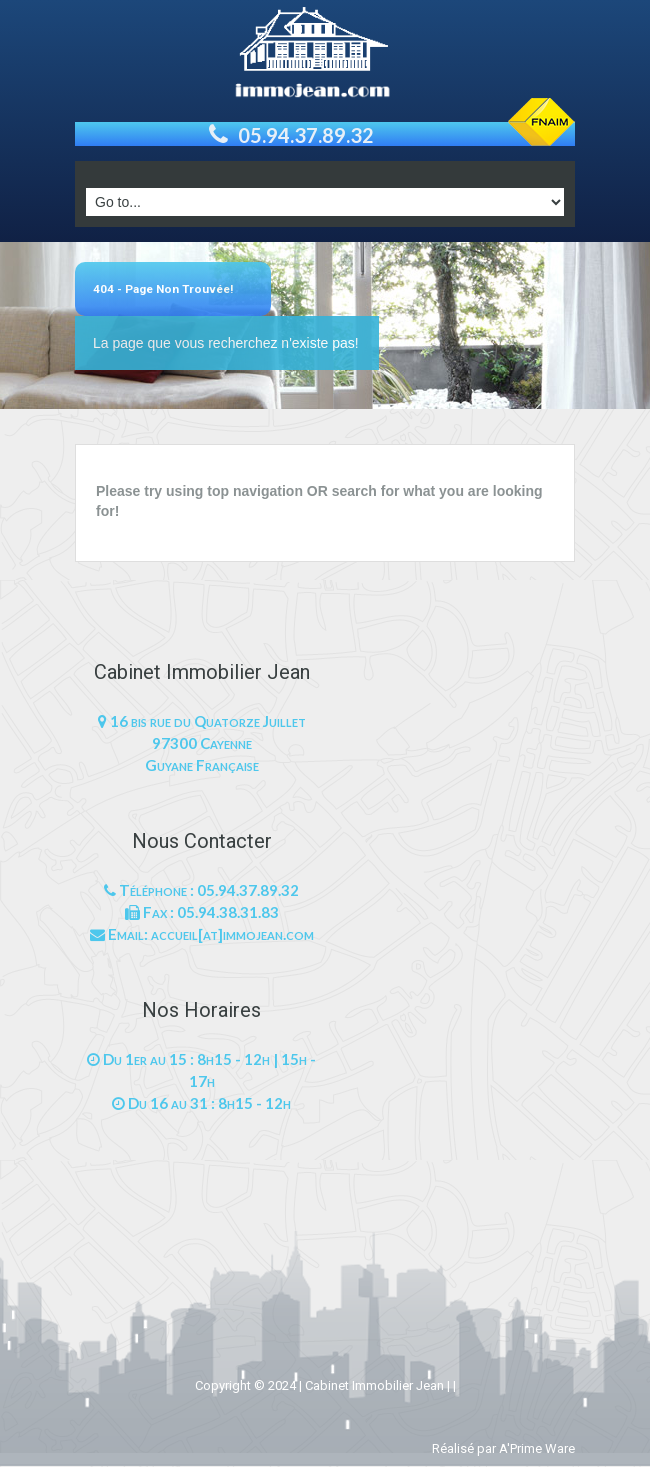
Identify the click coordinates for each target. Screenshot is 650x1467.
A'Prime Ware (537, 1448)
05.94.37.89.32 (306, 135)
